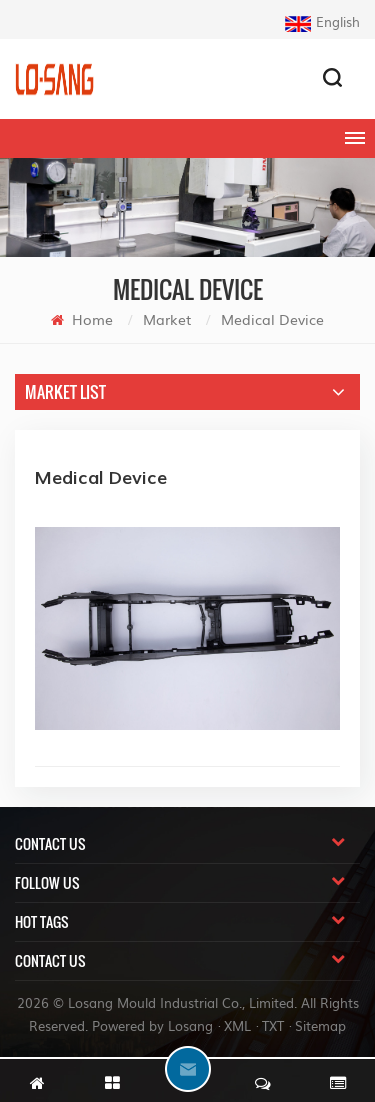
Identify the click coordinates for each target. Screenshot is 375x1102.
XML (237, 1025)
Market (167, 319)
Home (82, 319)
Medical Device (272, 319)
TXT (273, 1025)
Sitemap (320, 1025)
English (322, 21)
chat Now (188, 1069)
